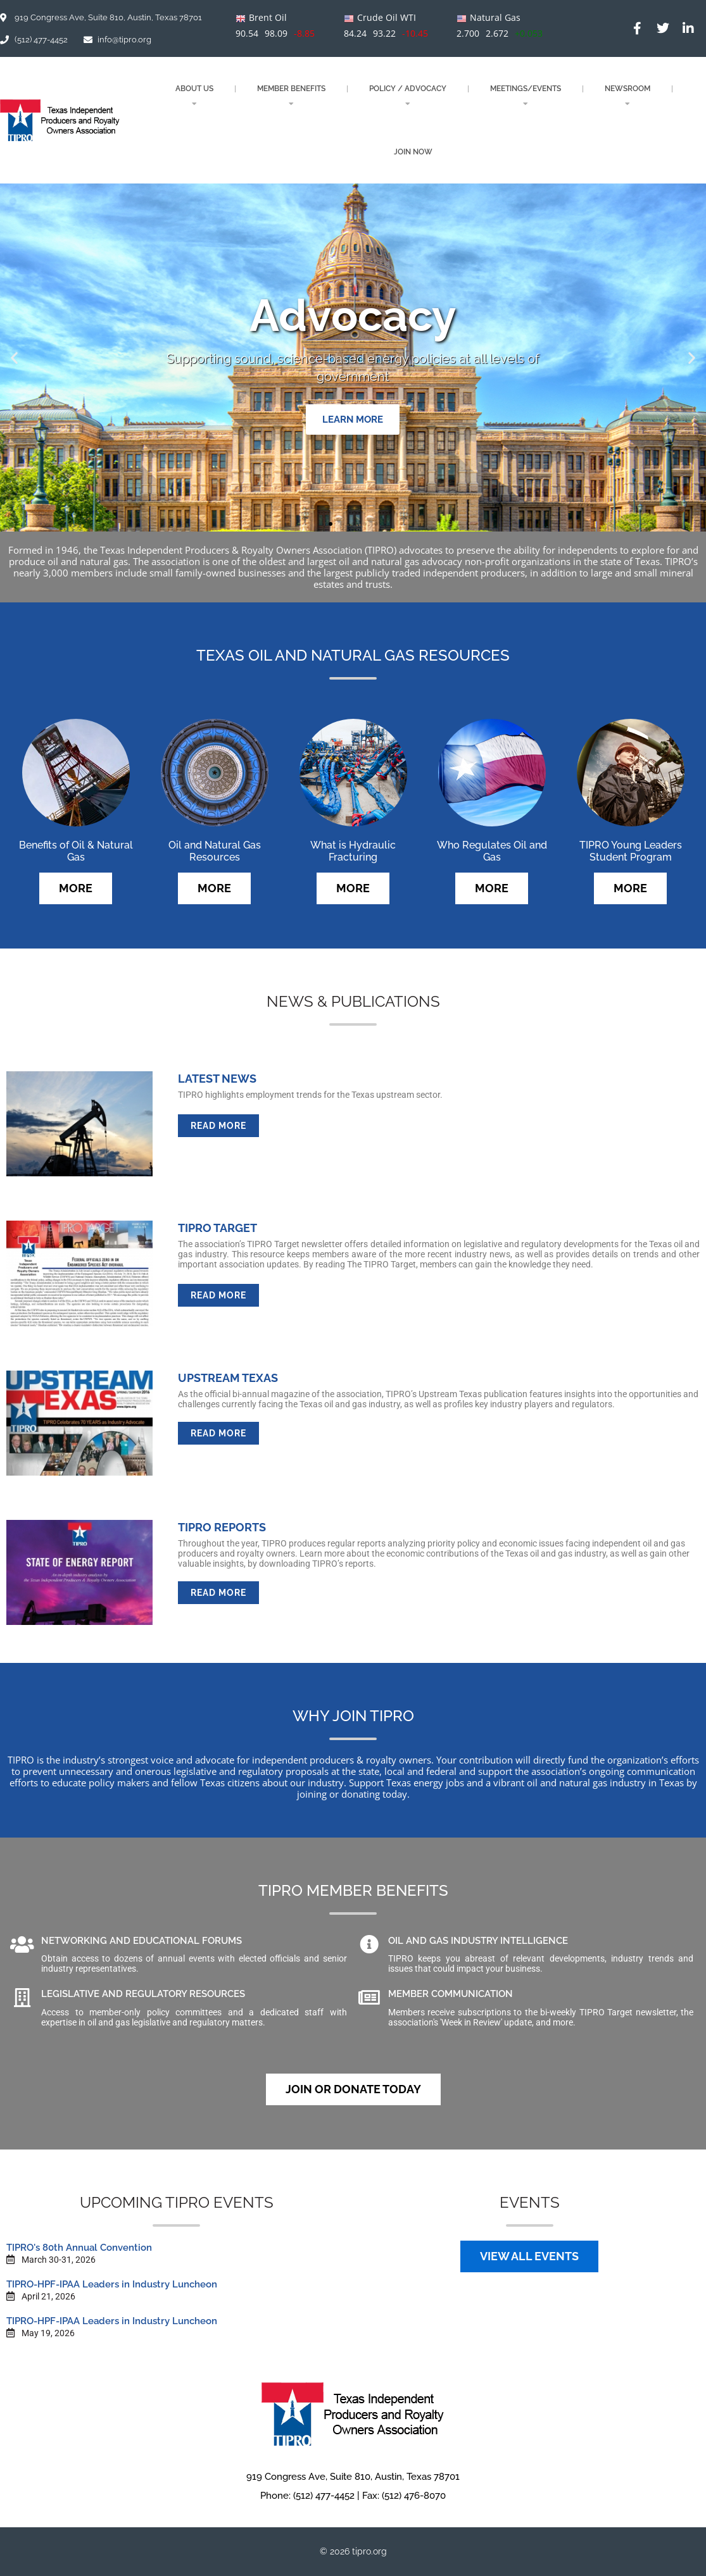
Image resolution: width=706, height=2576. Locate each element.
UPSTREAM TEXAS (228, 1377)
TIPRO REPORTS (222, 1527)
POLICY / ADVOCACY (407, 96)
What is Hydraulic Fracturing (353, 851)
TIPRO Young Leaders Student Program (630, 851)
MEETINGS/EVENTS (525, 96)
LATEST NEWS (217, 1078)
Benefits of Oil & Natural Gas (76, 851)
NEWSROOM (627, 96)
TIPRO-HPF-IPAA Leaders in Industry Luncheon (111, 2284)
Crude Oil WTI (386, 17)
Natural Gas (495, 17)
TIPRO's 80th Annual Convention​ (79, 2247)
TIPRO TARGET (217, 1228)
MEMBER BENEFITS (291, 96)
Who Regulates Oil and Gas (492, 851)
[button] (14, 358)
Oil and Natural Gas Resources (214, 851)
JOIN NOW (413, 151)
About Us (194, 96)
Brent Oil (268, 17)
